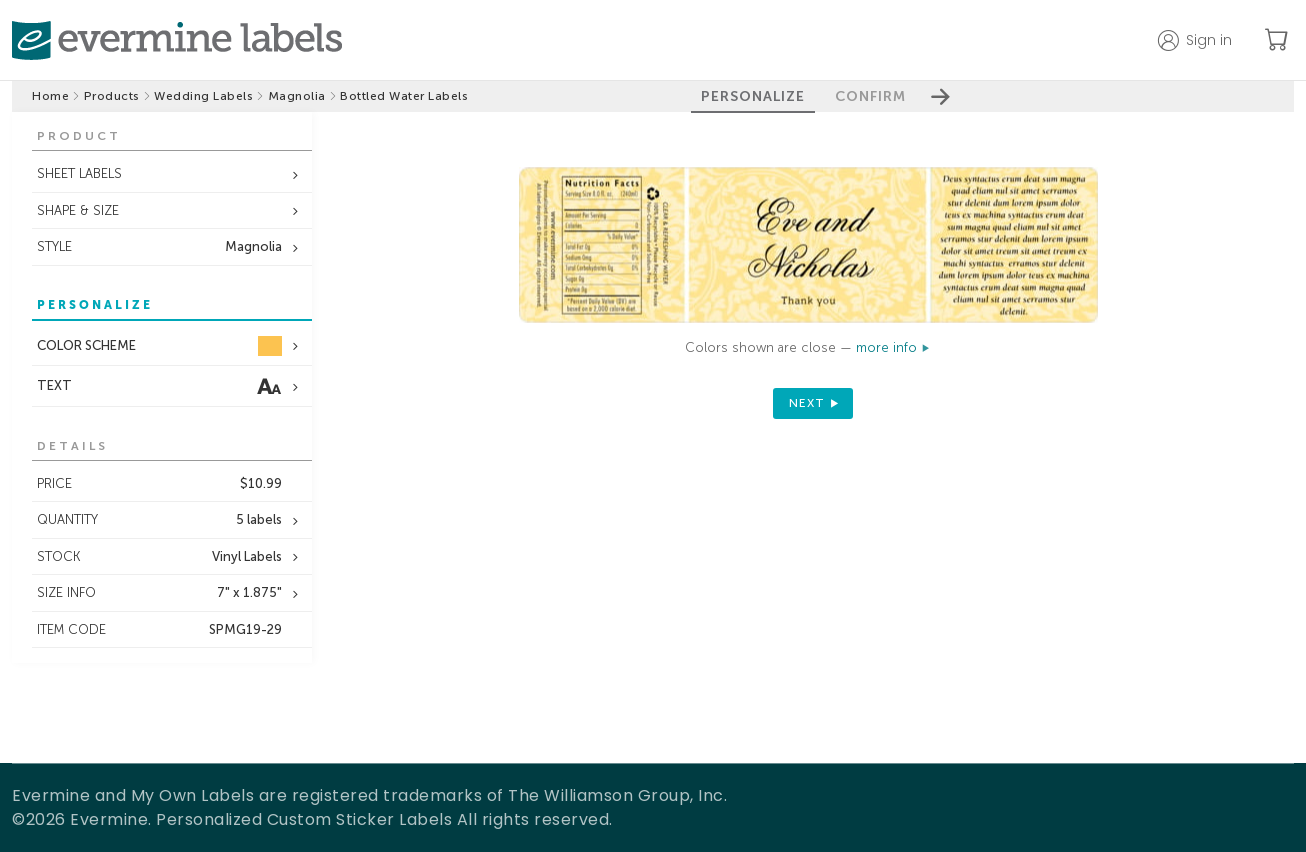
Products (112, 96)
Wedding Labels (203, 96)
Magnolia (297, 96)
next (807, 403)
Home (50, 96)
